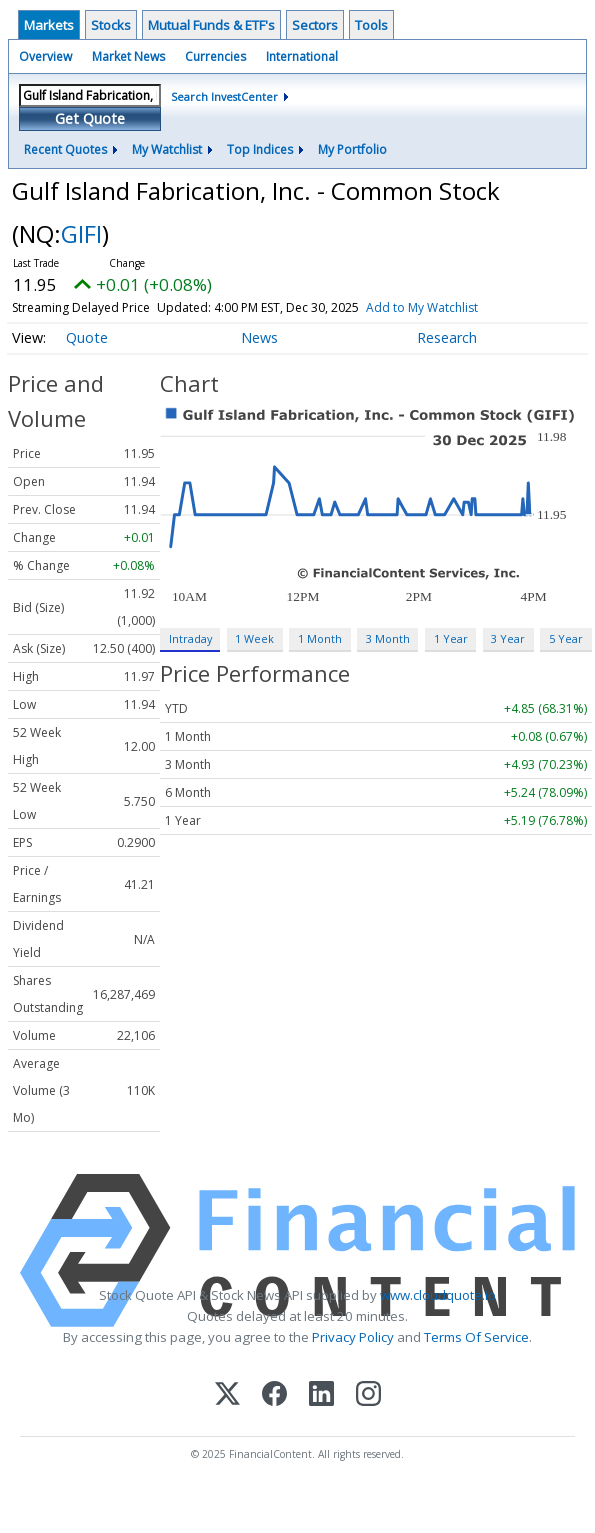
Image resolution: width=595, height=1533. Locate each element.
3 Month (388, 638)
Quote (87, 337)
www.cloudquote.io (438, 1295)
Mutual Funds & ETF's (211, 25)
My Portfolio (352, 149)
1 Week (254, 638)
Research (447, 337)
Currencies (215, 56)
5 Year (566, 638)
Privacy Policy (353, 1337)
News (259, 337)
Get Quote (90, 118)
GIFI (81, 233)
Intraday (190, 638)
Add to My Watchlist (422, 307)
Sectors (315, 25)
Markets (49, 25)
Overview (45, 56)
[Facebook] (274, 1395)
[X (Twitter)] (227, 1395)
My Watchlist (167, 149)
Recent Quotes (65, 149)
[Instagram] (368, 1395)
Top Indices (260, 149)
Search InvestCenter (224, 96)
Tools (371, 25)
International (302, 56)
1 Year (451, 638)
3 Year (508, 638)
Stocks (111, 25)
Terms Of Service (476, 1337)
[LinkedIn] (321, 1395)
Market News (128, 56)
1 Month (320, 638)
